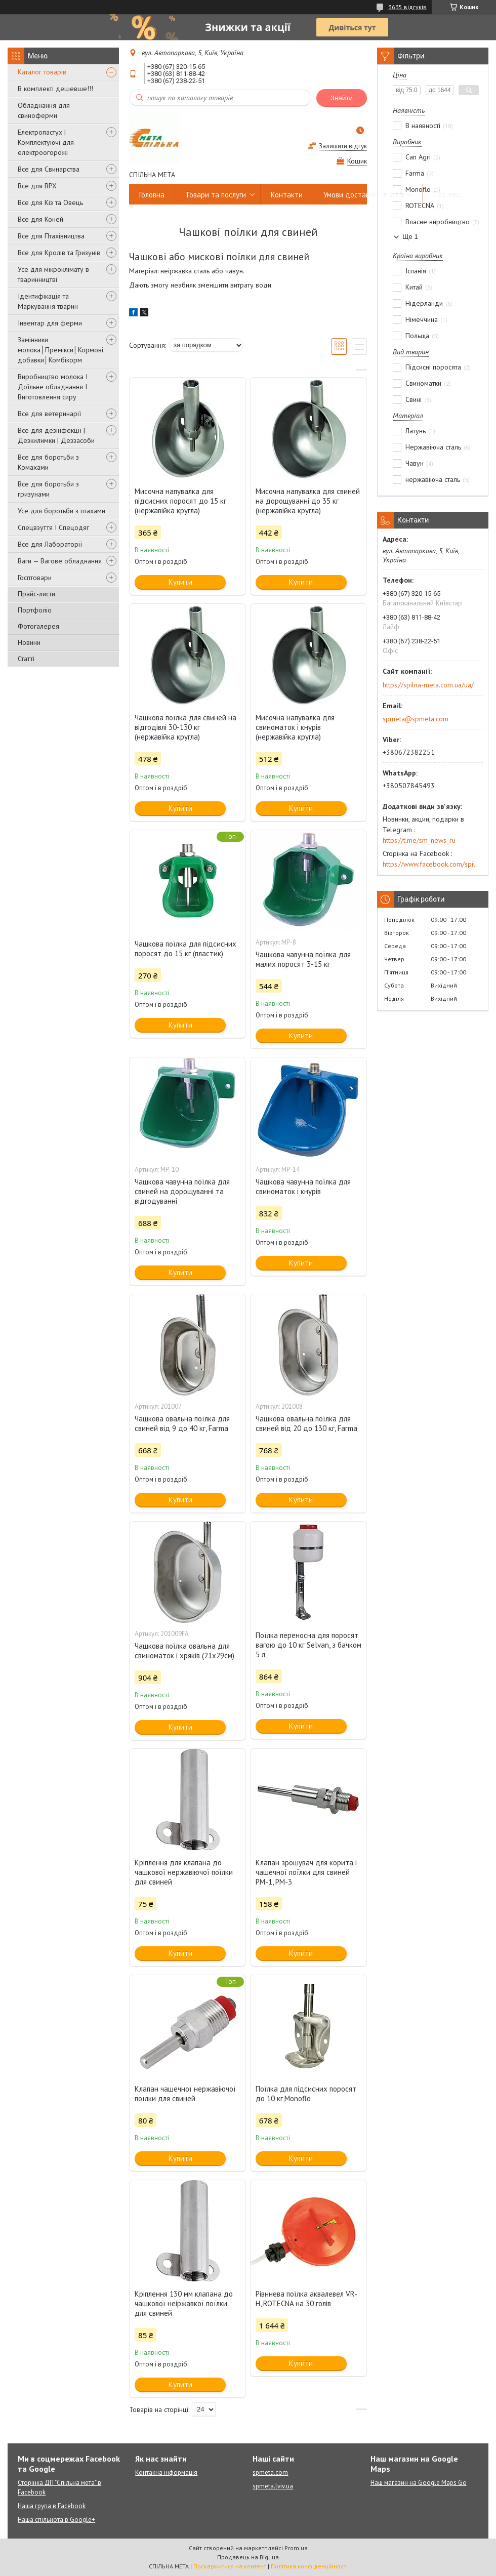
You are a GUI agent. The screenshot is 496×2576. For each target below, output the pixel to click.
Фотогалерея (38, 626)
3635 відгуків (407, 7)
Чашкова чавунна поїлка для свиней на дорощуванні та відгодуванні (182, 1191)
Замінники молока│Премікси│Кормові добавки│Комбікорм (60, 349)
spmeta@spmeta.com (415, 718)
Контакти (287, 194)
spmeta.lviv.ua (273, 2486)
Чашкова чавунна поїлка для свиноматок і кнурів (303, 1186)
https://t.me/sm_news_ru (419, 840)
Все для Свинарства (48, 169)
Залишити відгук (343, 146)
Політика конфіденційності (309, 2566)
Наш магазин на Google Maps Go (418, 2482)
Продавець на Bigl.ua (248, 2557)
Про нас (446, 194)
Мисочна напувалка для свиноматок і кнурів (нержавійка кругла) (295, 727)
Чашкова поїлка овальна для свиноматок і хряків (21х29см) (184, 1650)
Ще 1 (410, 236)
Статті (26, 658)
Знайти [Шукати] (341, 98)
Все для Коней (40, 219)
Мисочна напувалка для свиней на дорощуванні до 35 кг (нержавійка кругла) (308, 500)
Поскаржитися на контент (229, 2566)
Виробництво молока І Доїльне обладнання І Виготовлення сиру (53, 386)
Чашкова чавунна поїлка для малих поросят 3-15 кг (303, 959)
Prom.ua (296, 2548)
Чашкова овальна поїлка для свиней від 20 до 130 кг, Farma (306, 1423)
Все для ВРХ (37, 185)
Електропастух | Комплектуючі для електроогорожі (46, 142)
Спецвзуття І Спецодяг (53, 527)
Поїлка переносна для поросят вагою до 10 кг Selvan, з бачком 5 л (308, 1644)
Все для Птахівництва (51, 235)
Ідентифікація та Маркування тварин (48, 301)
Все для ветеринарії (49, 413)
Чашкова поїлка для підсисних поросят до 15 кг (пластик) (185, 948)
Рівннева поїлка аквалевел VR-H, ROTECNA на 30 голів (306, 2298)
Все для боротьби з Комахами (48, 462)
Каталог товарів (42, 71)
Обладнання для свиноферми (44, 110)
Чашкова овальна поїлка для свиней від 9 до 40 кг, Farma (182, 1423)
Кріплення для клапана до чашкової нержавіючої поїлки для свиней (184, 1872)
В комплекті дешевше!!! (55, 88)
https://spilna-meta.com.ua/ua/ (428, 684)
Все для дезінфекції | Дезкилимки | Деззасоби (56, 435)
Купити (180, 582)
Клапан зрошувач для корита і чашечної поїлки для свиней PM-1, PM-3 (306, 1872)
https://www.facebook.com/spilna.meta (433, 864)
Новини (29, 642)
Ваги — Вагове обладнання (60, 560)
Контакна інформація (166, 2472)
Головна (151, 194)
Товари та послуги (215, 194)
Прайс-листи (36, 593)
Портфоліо (35, 610)
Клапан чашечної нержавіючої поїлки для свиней (185, 2093)
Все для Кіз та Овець (50, 202)
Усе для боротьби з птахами (61, 510)
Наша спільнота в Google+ (56, 2519)
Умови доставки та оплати (367, 194)
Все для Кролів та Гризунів (59, 252)
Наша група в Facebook (52, 2506)
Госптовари (35, 577)
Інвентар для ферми (50, 323)
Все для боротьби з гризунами (48, 489)
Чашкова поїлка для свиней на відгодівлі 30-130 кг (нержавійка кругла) (185, 727)
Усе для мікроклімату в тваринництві (53, 274)
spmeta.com (270, 2472)
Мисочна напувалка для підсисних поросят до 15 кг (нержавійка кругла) (180, 500)
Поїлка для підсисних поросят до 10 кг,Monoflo (306, 2093)
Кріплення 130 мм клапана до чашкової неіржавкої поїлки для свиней (184, 2303)
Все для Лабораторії (50, 544)
